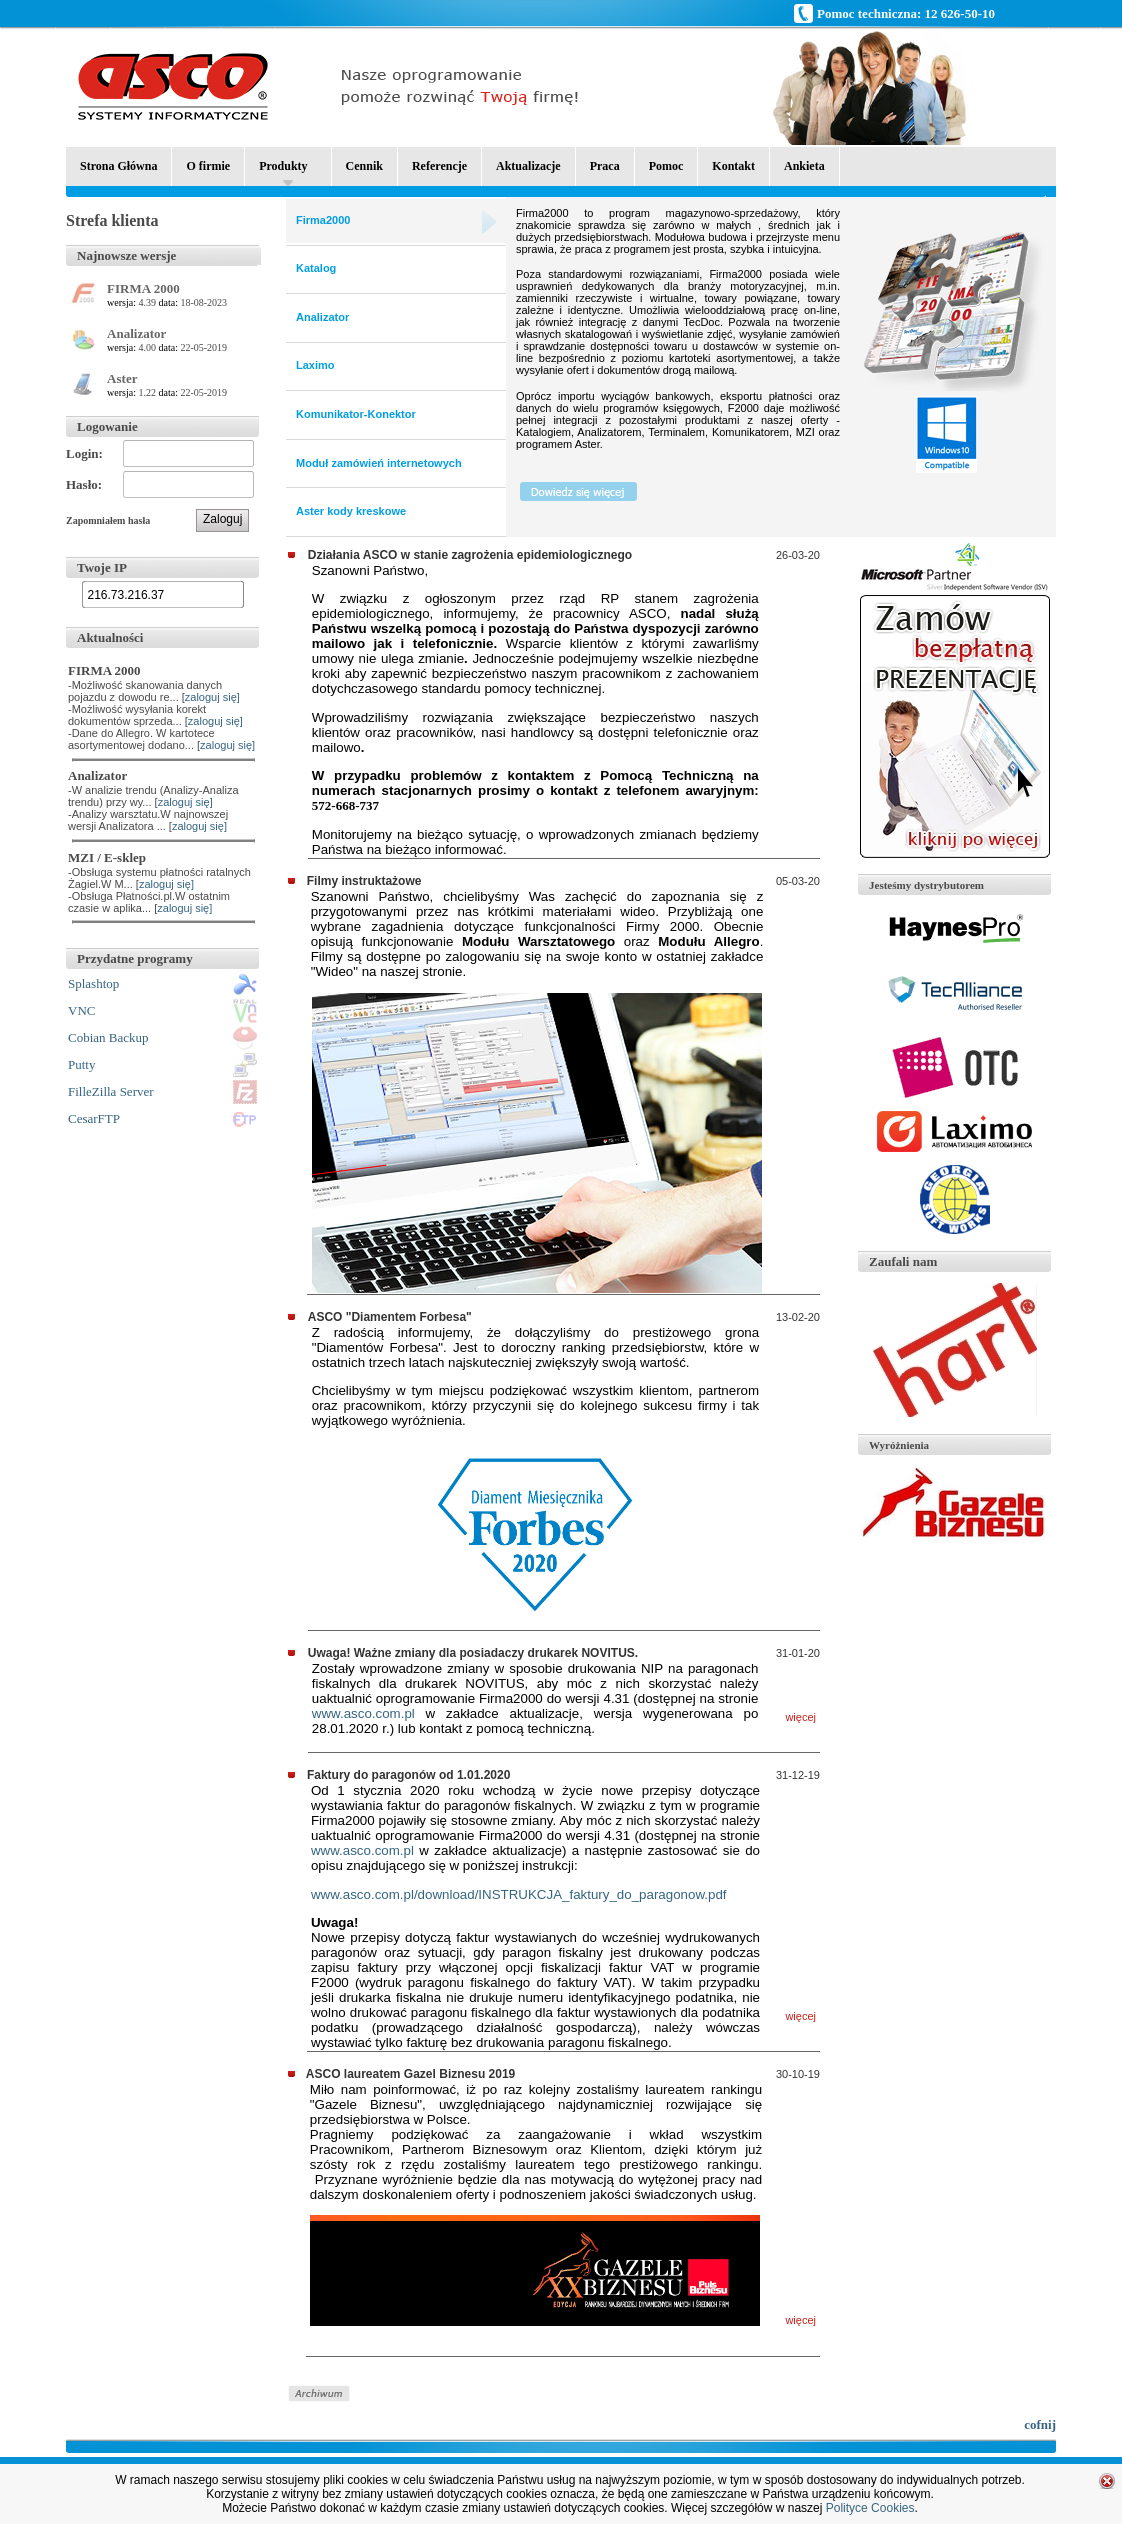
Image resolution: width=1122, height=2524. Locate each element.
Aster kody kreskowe (351, 511)
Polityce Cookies (870, 2508)
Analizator (322, 317)
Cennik (364, 166)
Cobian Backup (108, 1037)
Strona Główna (118, 166)
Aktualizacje (528, 166)
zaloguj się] (212, 697)
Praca (605, 166)
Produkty (283, 172)
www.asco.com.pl (363, 1713)
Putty (81, 1064)
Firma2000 (323, 220)
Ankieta (804, 166)
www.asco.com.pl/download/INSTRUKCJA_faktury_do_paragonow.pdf (519, 1894)
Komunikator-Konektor (356, 414)
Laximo (315, 365)
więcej (800, 1717)
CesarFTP (94, 1118)
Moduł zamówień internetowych (379, 463)
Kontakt (733, 166)
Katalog (316, 268)
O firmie (208, 166)
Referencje (439, 166)
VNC (81, 1010)
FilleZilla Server (111, 1091)
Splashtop (93, 983)
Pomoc (666, 166)
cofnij (1040, 2424)
